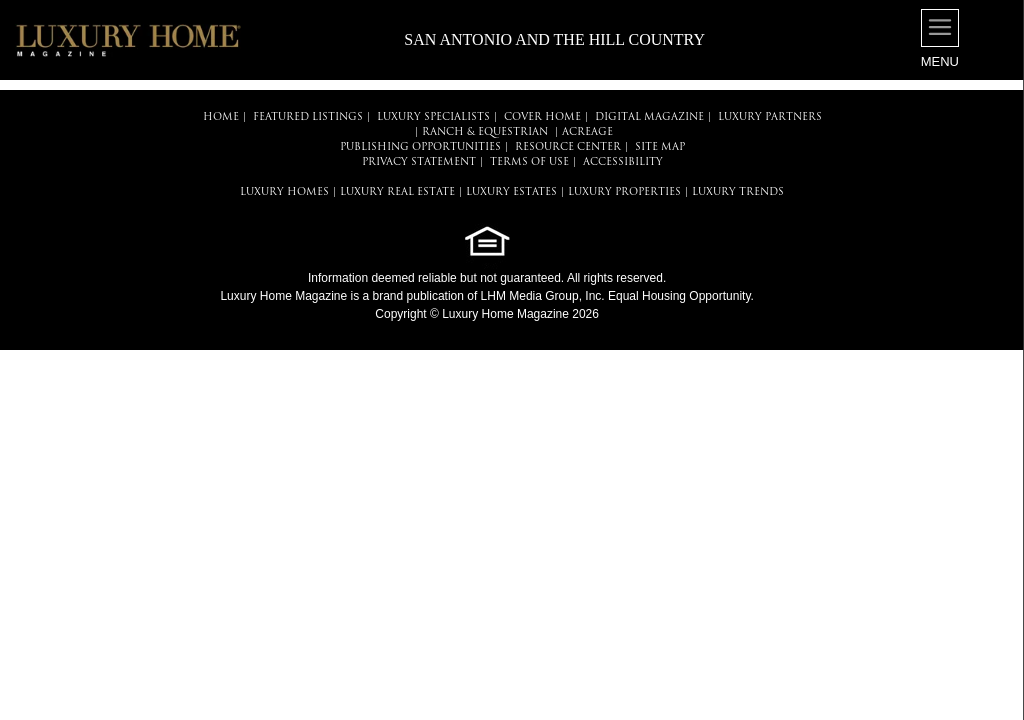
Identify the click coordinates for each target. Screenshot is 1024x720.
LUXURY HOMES (284, 192)
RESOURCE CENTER (568, 147)
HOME (221, 117)
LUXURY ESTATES (511, 192)
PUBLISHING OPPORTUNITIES (420, 147)
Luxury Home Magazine (283, 296)
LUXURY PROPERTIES (624, 192)
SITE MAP (660, 147)
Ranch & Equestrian (485, 132)
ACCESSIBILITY (623, 162)
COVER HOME (542, 117)
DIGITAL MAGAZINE (649, 117)
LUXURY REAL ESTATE (397, 192)
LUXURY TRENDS (738, 192)
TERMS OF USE (529, 162)
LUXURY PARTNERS (770, 117)
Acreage (587, 132)
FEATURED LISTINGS (308, 117)
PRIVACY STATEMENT (419, 162)
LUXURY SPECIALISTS (433, 117)
